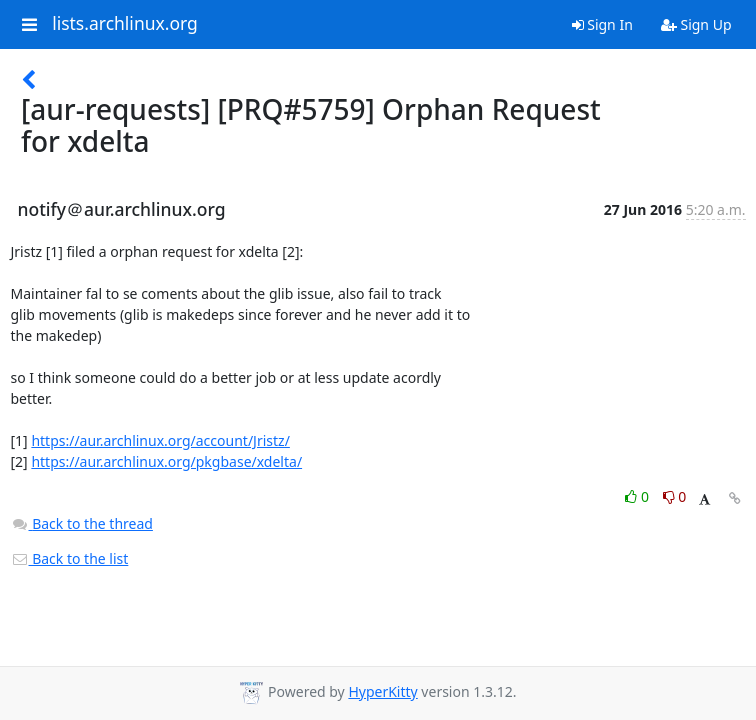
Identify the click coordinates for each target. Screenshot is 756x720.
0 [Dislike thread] (675, 496)
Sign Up (696, 24)
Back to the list (70, 558)
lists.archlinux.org (125, 24)
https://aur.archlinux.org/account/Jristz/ (160, 440)
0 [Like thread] (638, 496)
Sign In (602, 24)
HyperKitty (382, 691)
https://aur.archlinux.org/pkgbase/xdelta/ (166, 461)
